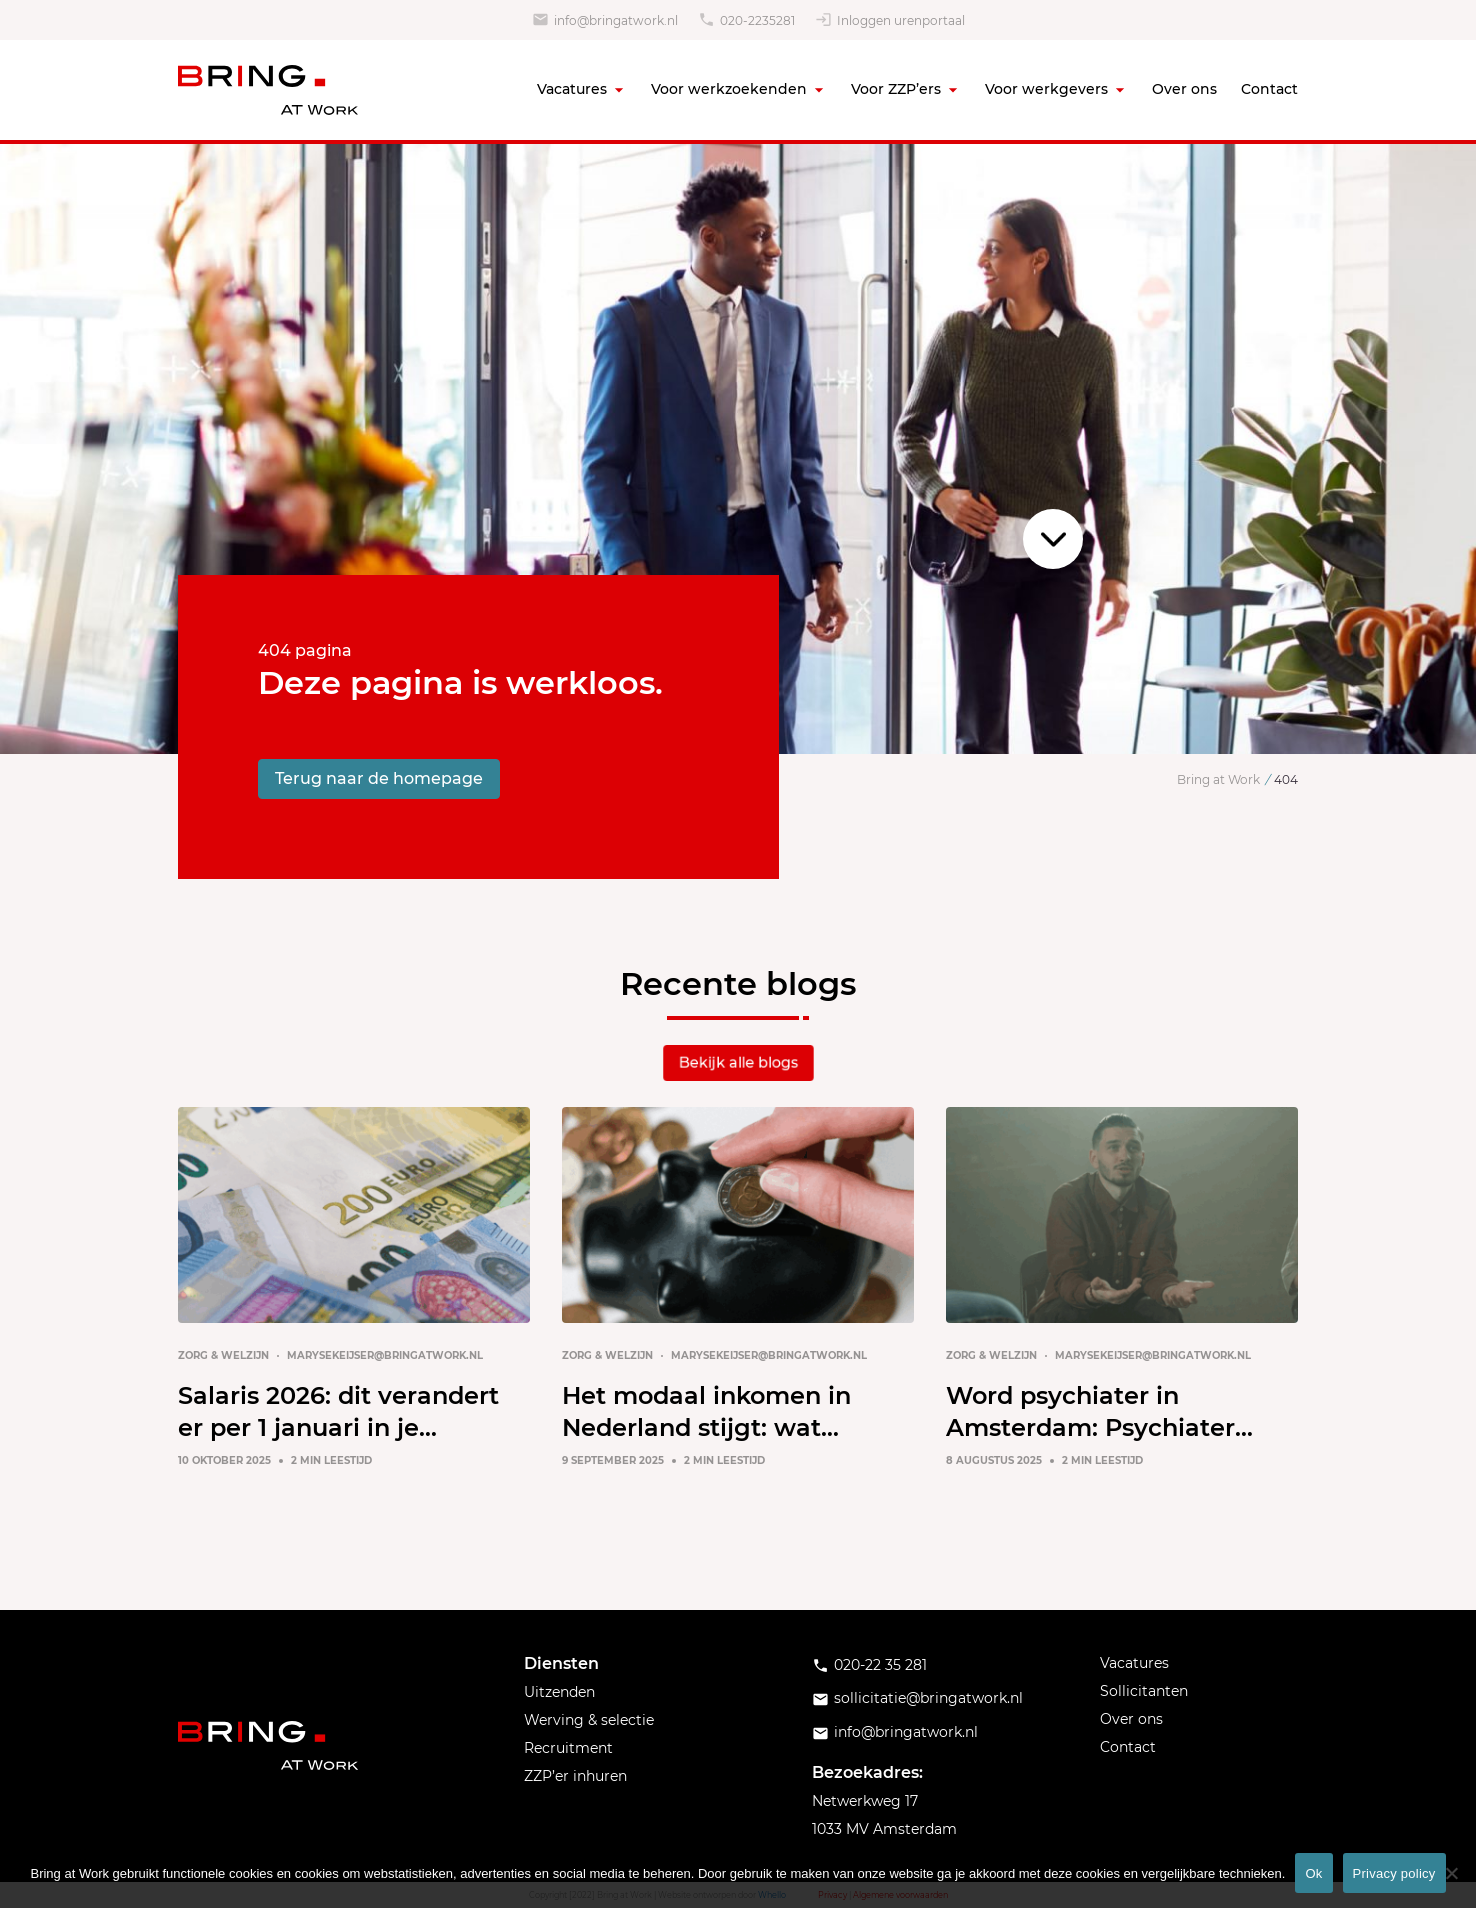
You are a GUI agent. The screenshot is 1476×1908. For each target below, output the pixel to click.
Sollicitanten (1144, 1691)
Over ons (1184, 89)
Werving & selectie (589, 1720)
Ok (1313, 1873)
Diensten (561, 1663)
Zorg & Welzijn (223, 1355)
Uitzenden (559, 1692)
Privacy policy (1394, 1873)
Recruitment (568, 1748)
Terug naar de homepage (379, 778)
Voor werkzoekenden (729, 89)
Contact (1269, 89)
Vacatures (572, 89)
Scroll (1053, 539)
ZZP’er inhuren (575, 1776)
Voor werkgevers (1046, 89)
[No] (1451, 1873)
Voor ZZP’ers (896, 89)
